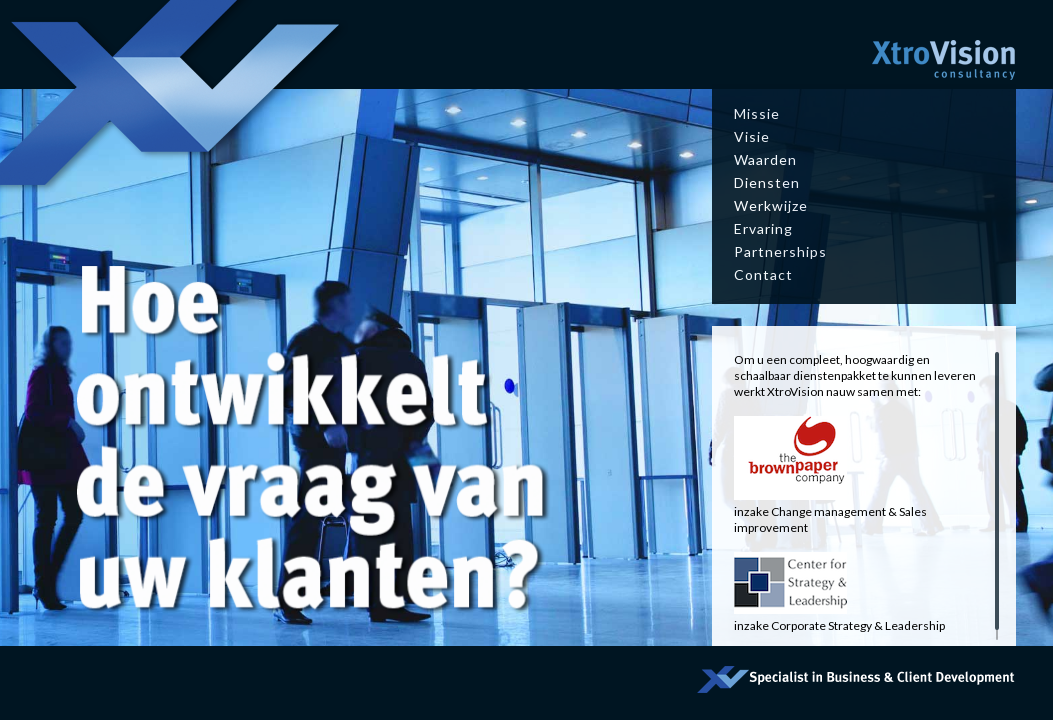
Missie (757, 113)
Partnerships (780, 251)
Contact (763, 274)
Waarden (765, 159)
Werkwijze (771, 205)
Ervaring (763, 228)
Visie (752, 136)
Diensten (767, 182)
